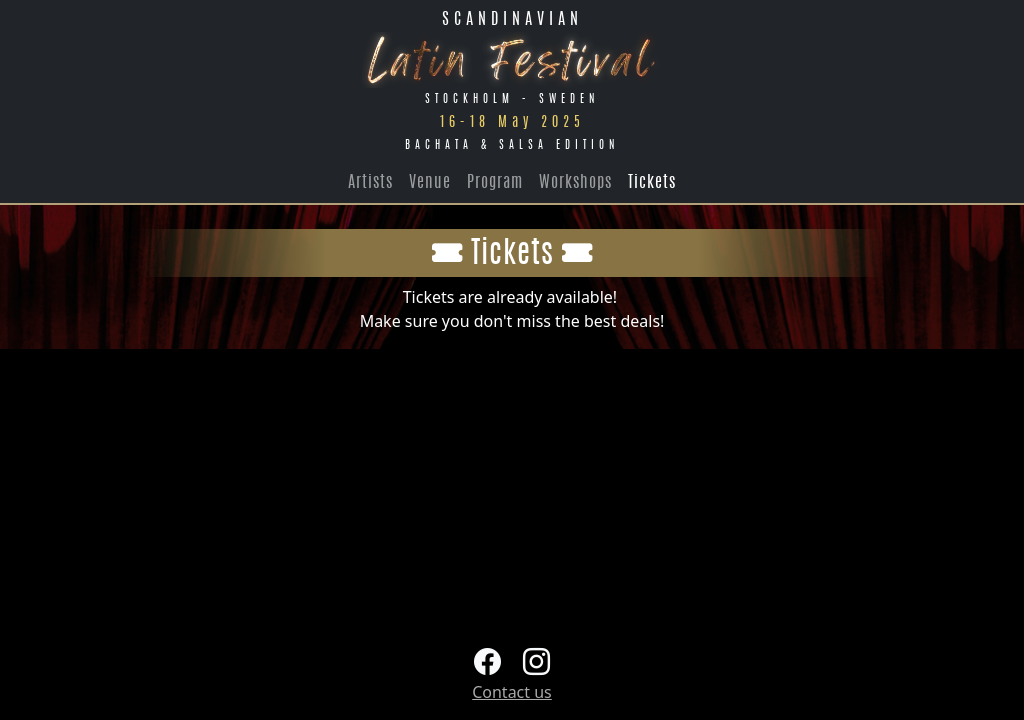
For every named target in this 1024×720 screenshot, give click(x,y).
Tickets (652, 183)
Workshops (575, 183)
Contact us (512, 692)
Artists (370, 183)
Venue (430, 183)
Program (495, 183)
